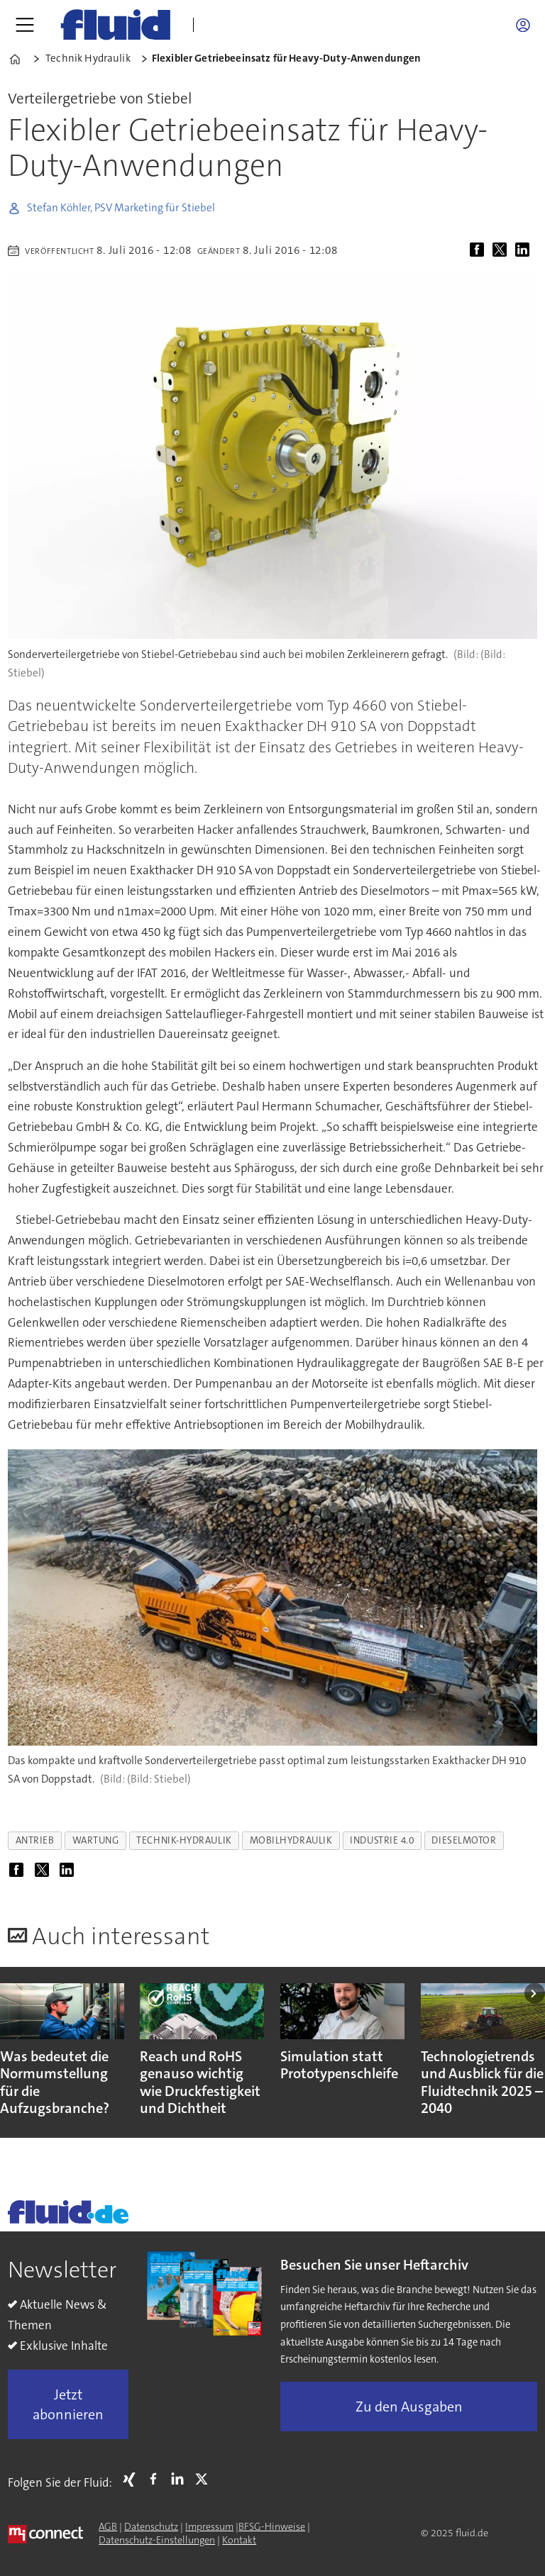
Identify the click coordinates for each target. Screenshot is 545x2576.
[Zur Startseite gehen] (115, 25)
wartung (95, 1840)
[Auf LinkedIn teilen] (525, 250)
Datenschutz (151, 2526)
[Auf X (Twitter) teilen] (502, 250)
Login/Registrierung (526, 25)
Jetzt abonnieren (68, 2404)
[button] (534, 1993)
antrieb (35, 1840)
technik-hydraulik (183, 1840)
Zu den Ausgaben (409, 2406)
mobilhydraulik (291, 1840)
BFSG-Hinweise (271, 2526)
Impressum (209, 2526)
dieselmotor (463, 1840)
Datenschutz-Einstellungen (157, 2539)
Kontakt (239, 2539)
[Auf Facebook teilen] (479, 250)
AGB (108, 2526)
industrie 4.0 (382, 1840)
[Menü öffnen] (24, 25)
